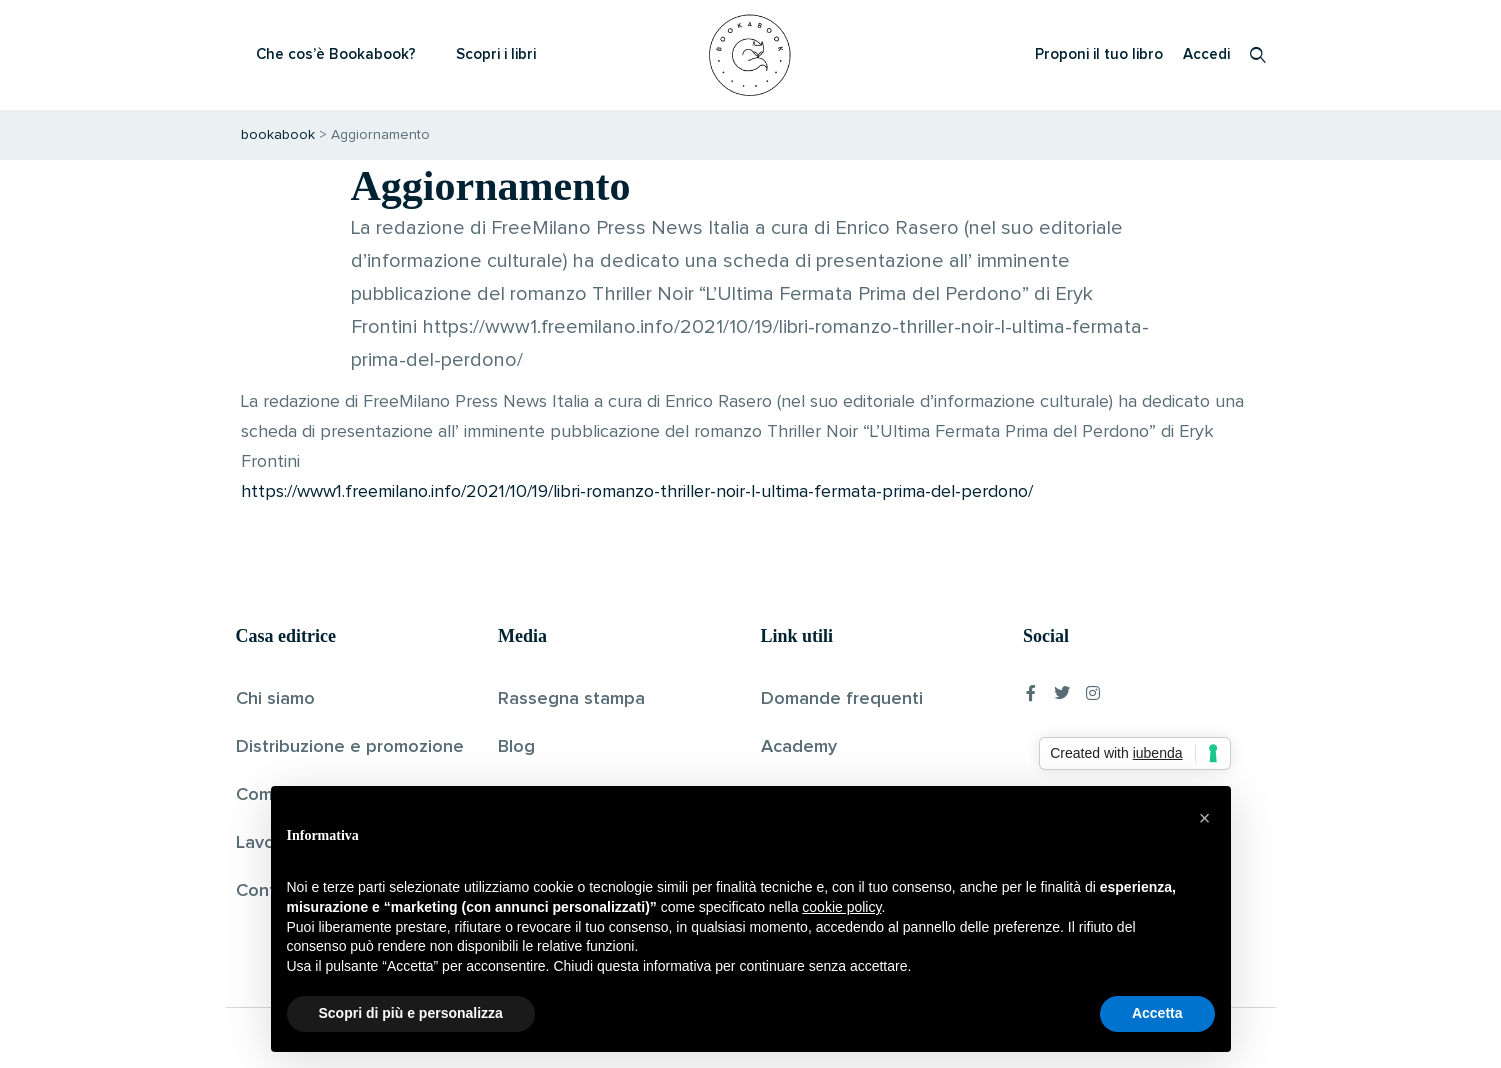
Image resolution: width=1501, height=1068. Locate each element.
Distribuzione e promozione (350, 747)
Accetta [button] (1157, 1013)
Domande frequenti (842, 699)
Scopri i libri (496, 54)
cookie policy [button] (841, 907)
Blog (516, 747)
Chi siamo (275, 699)
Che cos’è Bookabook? (336, 54)
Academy (799, 747)
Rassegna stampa (571, 699)
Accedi (1206, 54)
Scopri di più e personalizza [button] (411, 1013)
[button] (1205, 818)
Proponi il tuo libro (1099, 54)
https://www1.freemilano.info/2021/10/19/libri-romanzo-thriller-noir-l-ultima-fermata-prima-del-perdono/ (637, 492)
